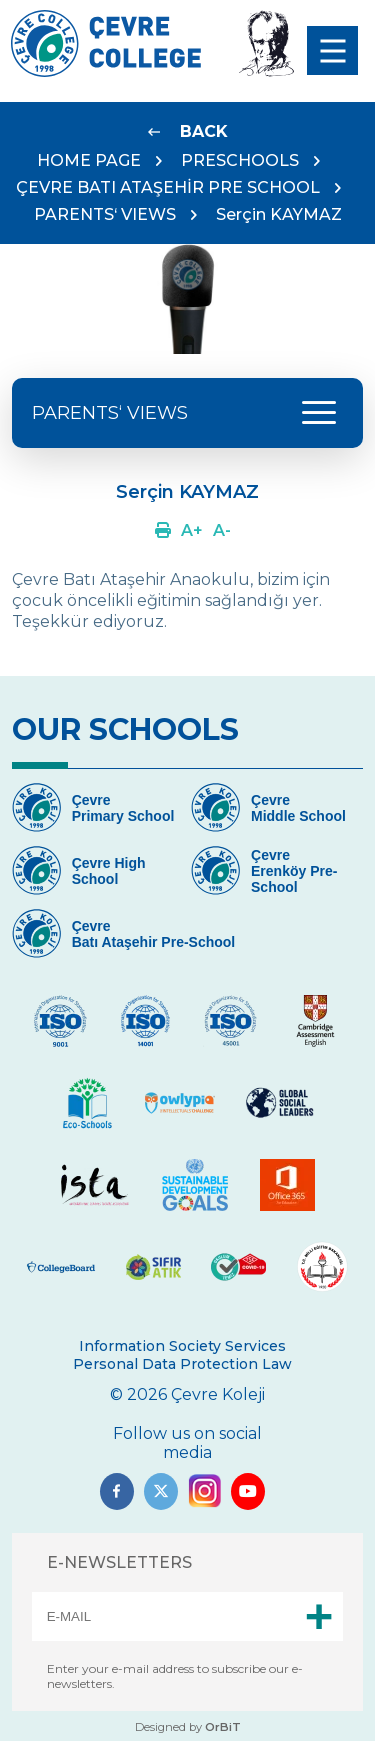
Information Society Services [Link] (182, 1346)
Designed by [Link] (188, 1727)
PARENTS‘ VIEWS (105, 214)
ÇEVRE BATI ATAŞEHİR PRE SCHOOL (168, 187)
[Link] (188, 131)
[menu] (332, 50)
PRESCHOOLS (240, 160)
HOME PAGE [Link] (89, 160)
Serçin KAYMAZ (279, 214)
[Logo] (106, 71)
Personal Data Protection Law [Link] (182, 1364)
